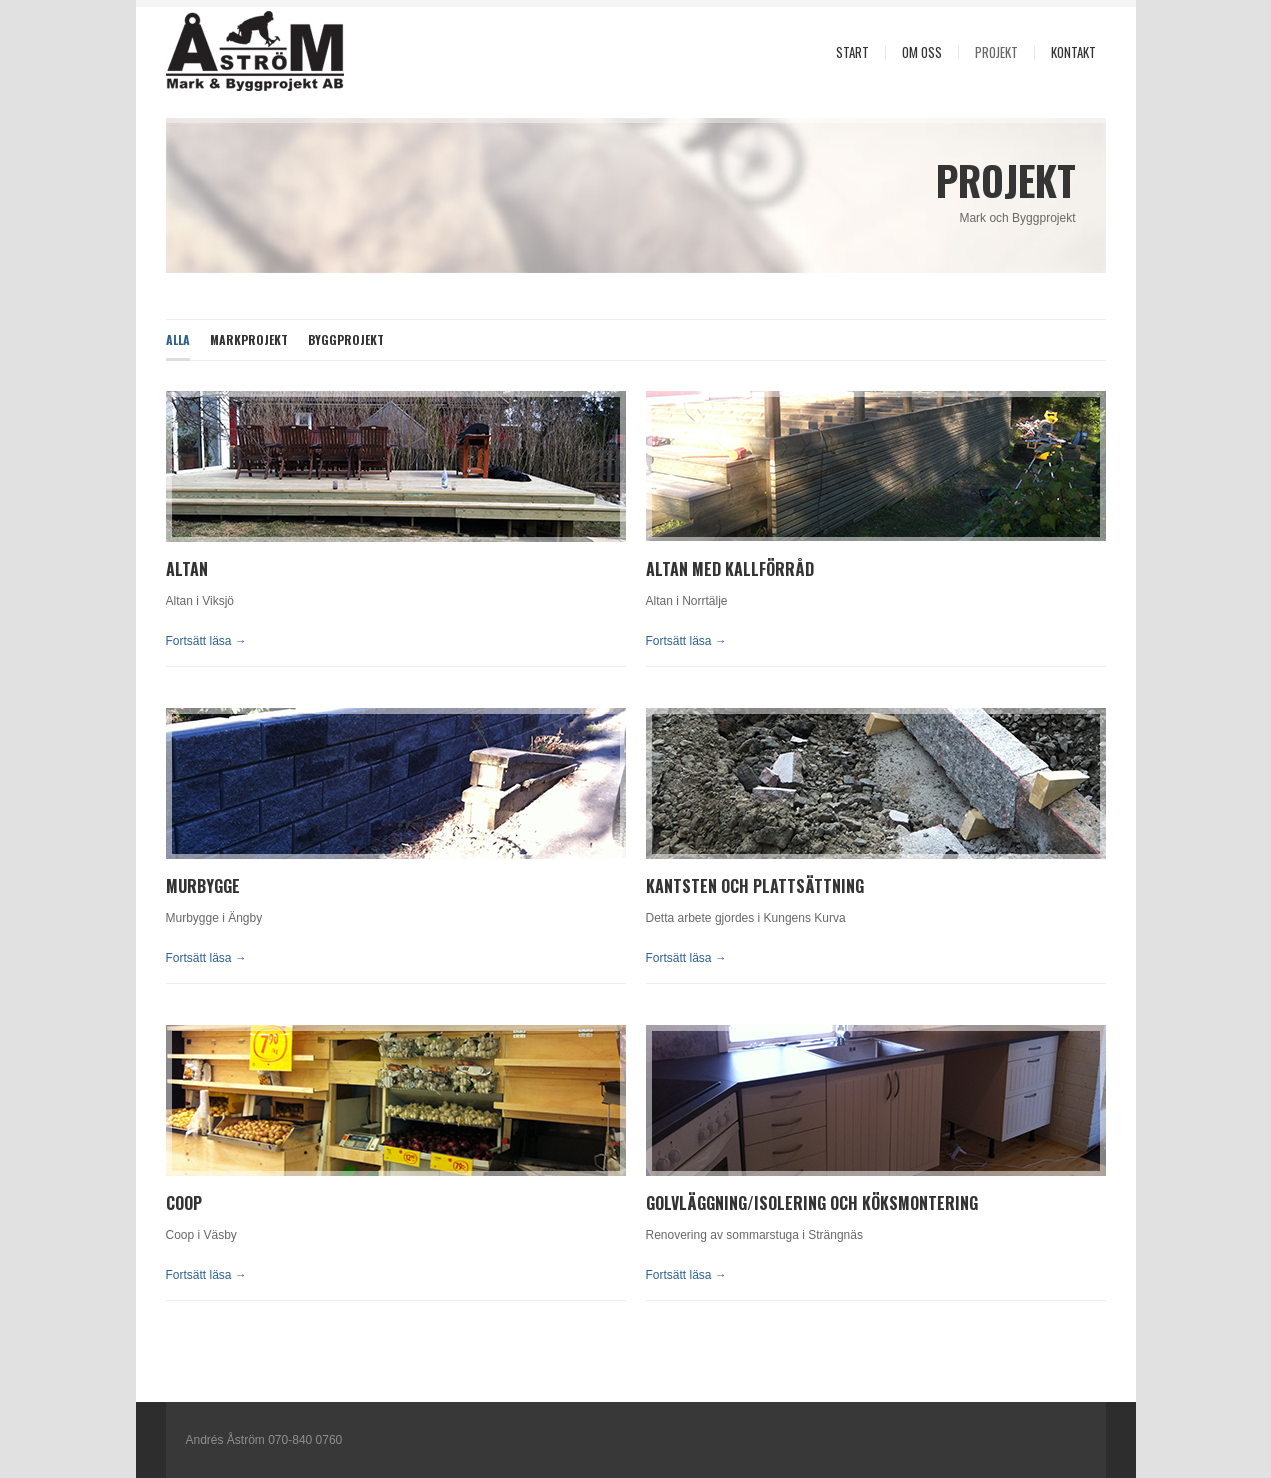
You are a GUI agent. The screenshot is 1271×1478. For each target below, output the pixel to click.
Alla (178, 339)
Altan (187, 569)
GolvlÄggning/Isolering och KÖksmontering (812, 1203)
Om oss (922, 52)
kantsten (681, 886)
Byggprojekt (346, 339)
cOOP (184, 1203)
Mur (181, 886)
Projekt (996, 52)
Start (852, 52)
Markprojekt (249, 339)
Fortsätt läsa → (206, 641)
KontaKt (1073, 52)
